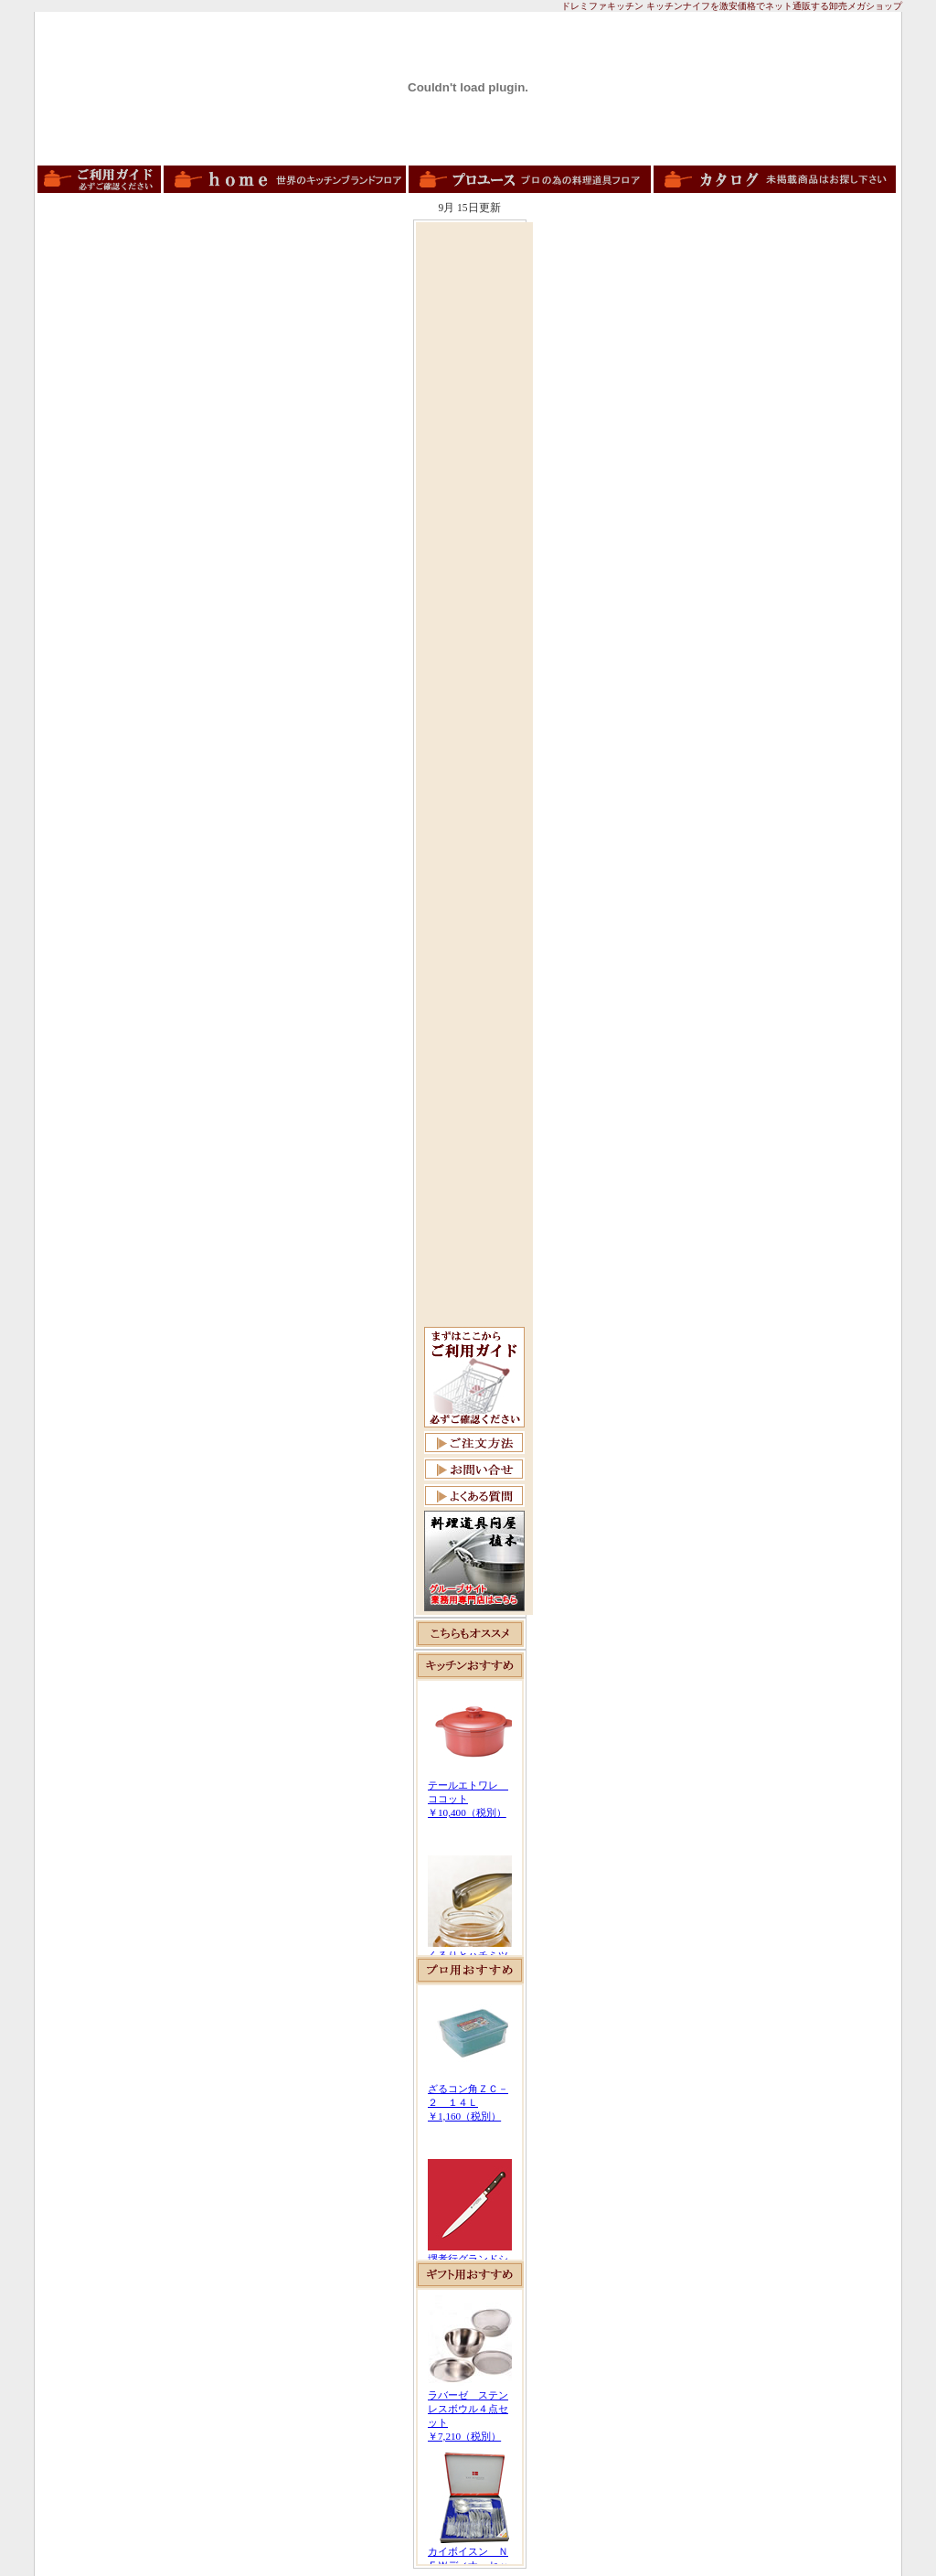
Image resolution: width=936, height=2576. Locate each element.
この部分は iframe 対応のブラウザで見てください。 (470, 1818)
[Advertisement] (474, 500)
